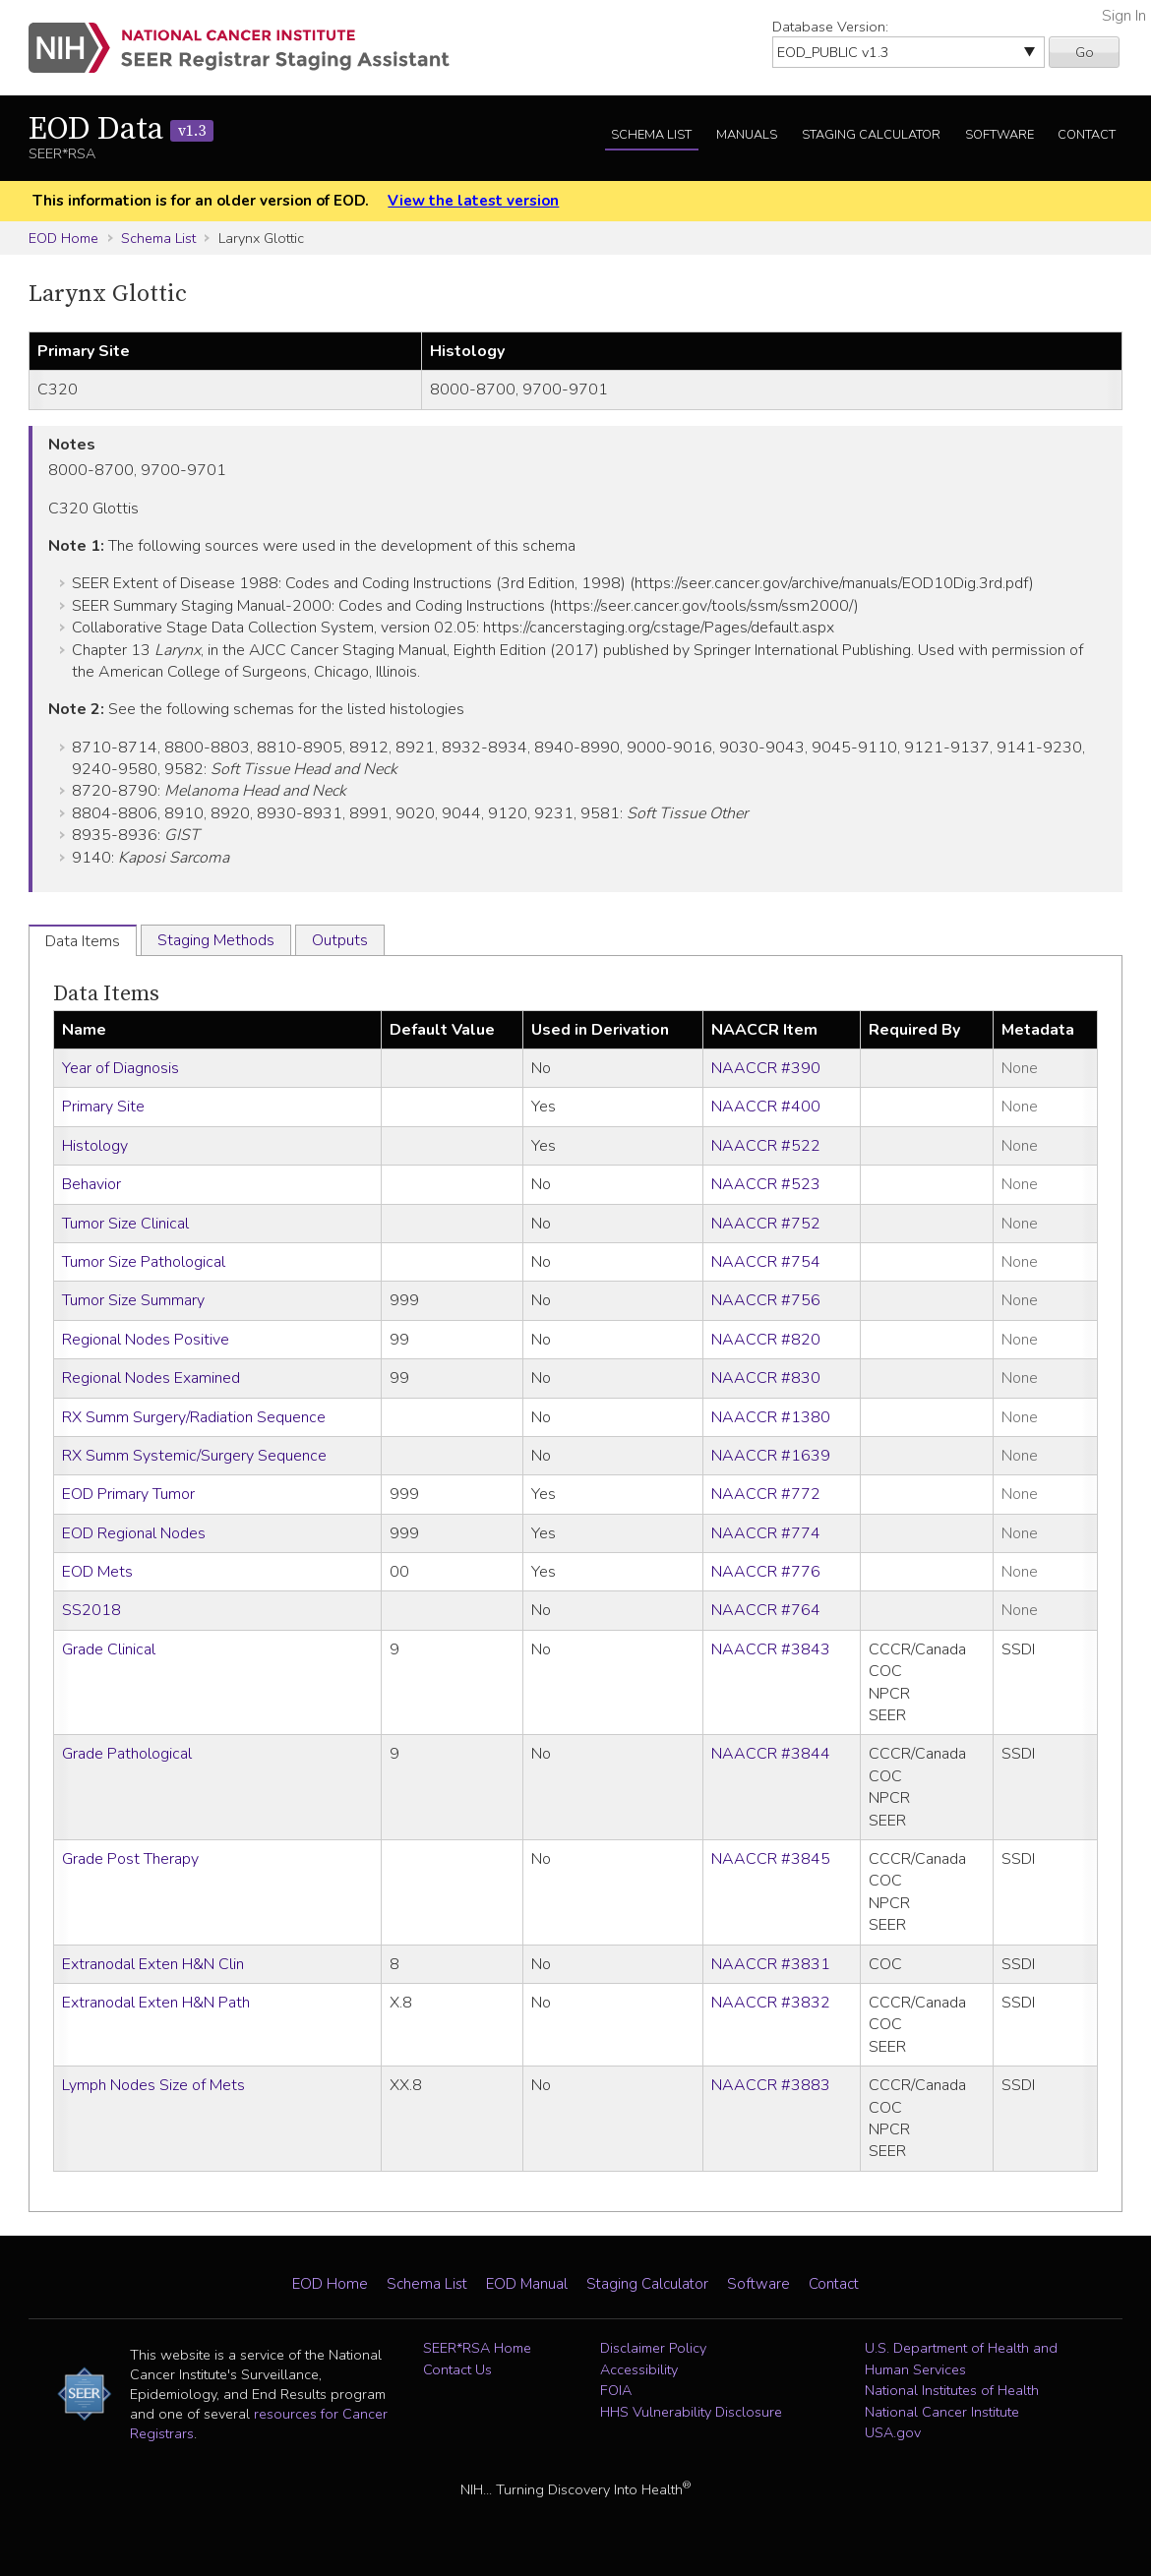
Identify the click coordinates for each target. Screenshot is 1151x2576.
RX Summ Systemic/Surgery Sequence (194, 1456)
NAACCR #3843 (770, 1649)
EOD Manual (527, 2284)
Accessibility (639, 2369)
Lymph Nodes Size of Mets (153, 2085)
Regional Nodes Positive (145, 1339)
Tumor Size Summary (133, 1300)
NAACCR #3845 (770, 1859)
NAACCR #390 (765, 1068)
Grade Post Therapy (130, 1859)
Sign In (1124, 16)
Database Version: (830, 26)
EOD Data (121, 130)
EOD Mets (97, 1572)
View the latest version (473, 200)
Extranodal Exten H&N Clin (153, 1964)
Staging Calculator (871, 135)
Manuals (746, 135)
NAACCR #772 (765, 1494)
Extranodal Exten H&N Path (156, 2002)
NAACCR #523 (765, 1184)
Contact (1087, 135)
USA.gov (893, 2432)
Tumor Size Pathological (143, 1262)
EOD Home (63, 238)
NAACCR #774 (765, 1533)
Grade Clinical (108, 1649)
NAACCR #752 (765, 1223)
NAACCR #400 (765, 1106)
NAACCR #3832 (770, 2002)
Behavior (91, 1184)
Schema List (651, 135)
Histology (95, 1146)
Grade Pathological (127, 1754)
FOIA (616, 2390)
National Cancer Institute (942, 2412)
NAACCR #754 (765, 1262)
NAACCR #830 (765, 1378)
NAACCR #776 (765, 1572)
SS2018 (91, 1610)
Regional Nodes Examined (151, 1378)
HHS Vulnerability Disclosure (691, 2412)
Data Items (106, 994)
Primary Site (103, 1106)
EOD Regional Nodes (134, 1533)
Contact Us (457, 2369)
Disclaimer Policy (653, 2348)
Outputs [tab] (340, 940)
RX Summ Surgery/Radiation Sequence (194, 1417)
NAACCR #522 (765, 1146)
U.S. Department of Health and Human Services (961, 2358)
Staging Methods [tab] (215, 940)
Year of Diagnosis (120, 1068)
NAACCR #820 (765, 1339)
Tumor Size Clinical (125, 1223)
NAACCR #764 (765, 1610)
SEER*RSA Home (477, 2348)
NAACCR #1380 (770, 1417)
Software (999, 135)
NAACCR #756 (765, 1300)
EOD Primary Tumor (128, 1494)
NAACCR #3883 (770, 2085)
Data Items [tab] (82, 941)
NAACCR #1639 (770, 1456)
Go (1084, 52)
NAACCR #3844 (770, 1754)
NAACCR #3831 (770, 1964)
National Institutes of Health (952, 2390)
